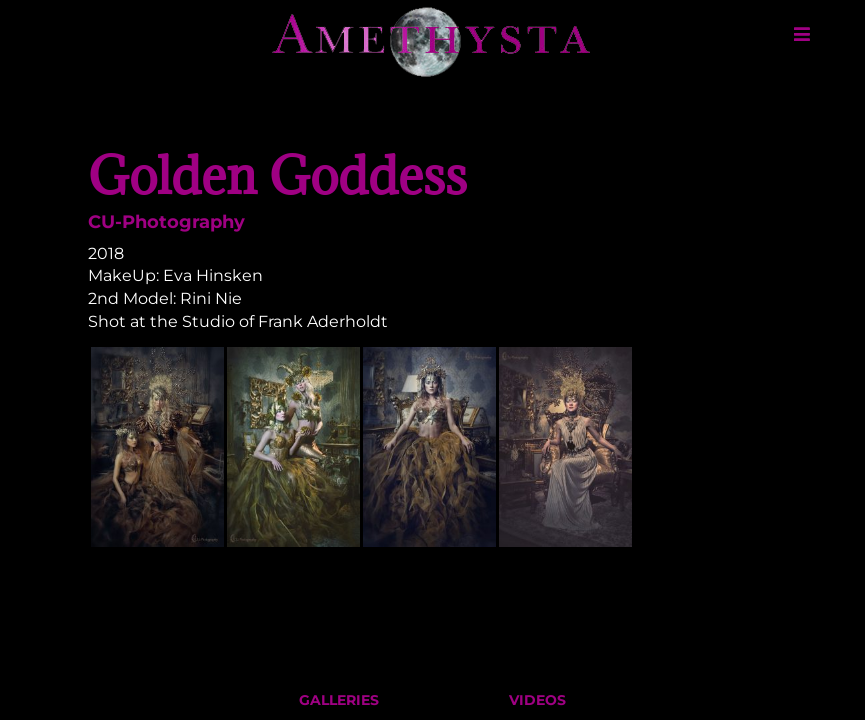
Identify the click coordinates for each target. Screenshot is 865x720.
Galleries (339, 705)
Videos (537, 705)
